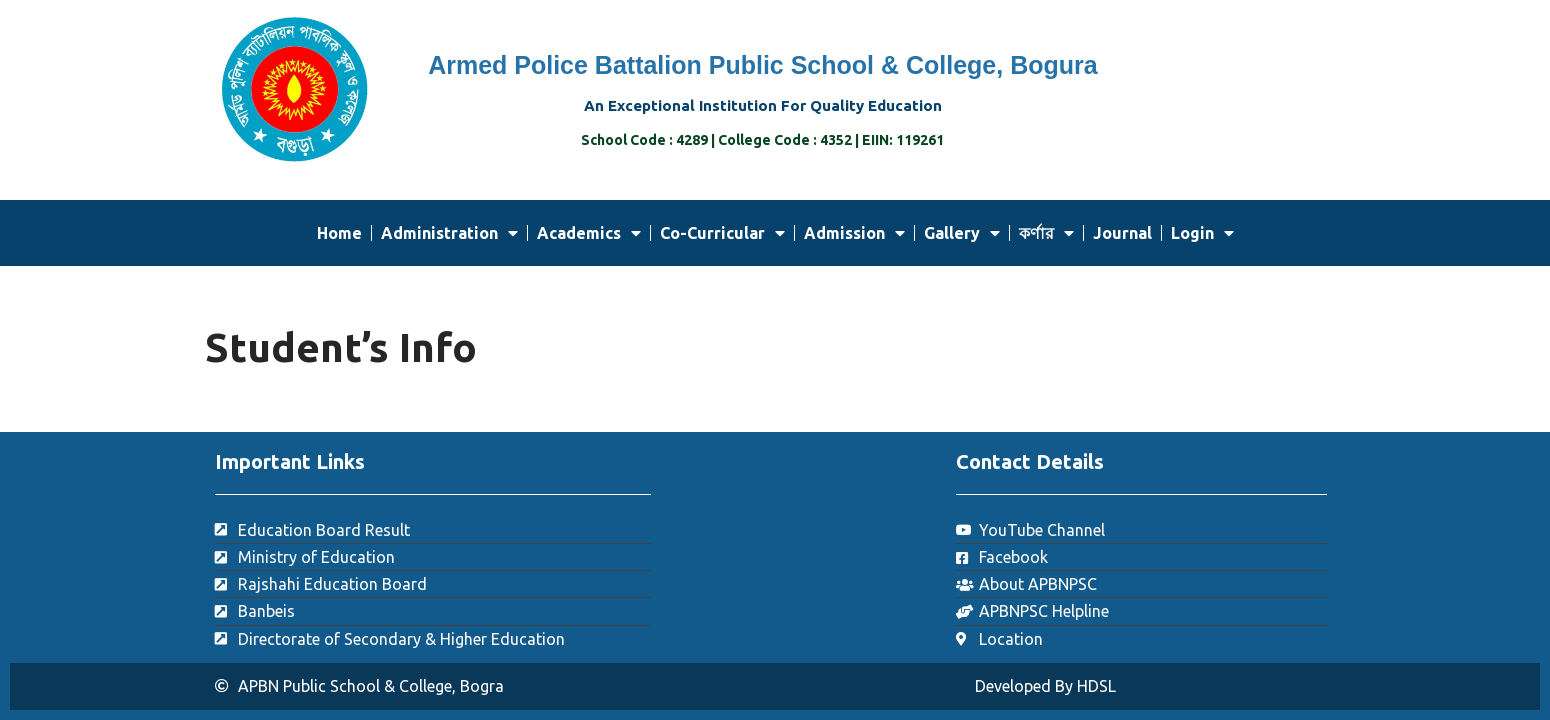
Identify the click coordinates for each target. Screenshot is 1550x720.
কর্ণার (1046, 233)
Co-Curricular (722, 233)
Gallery (962, 233)
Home (339, 233)
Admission (854, 233)
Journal (1122, 233)
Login (1202, 233)
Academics (589, 233)
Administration (449, 233)
